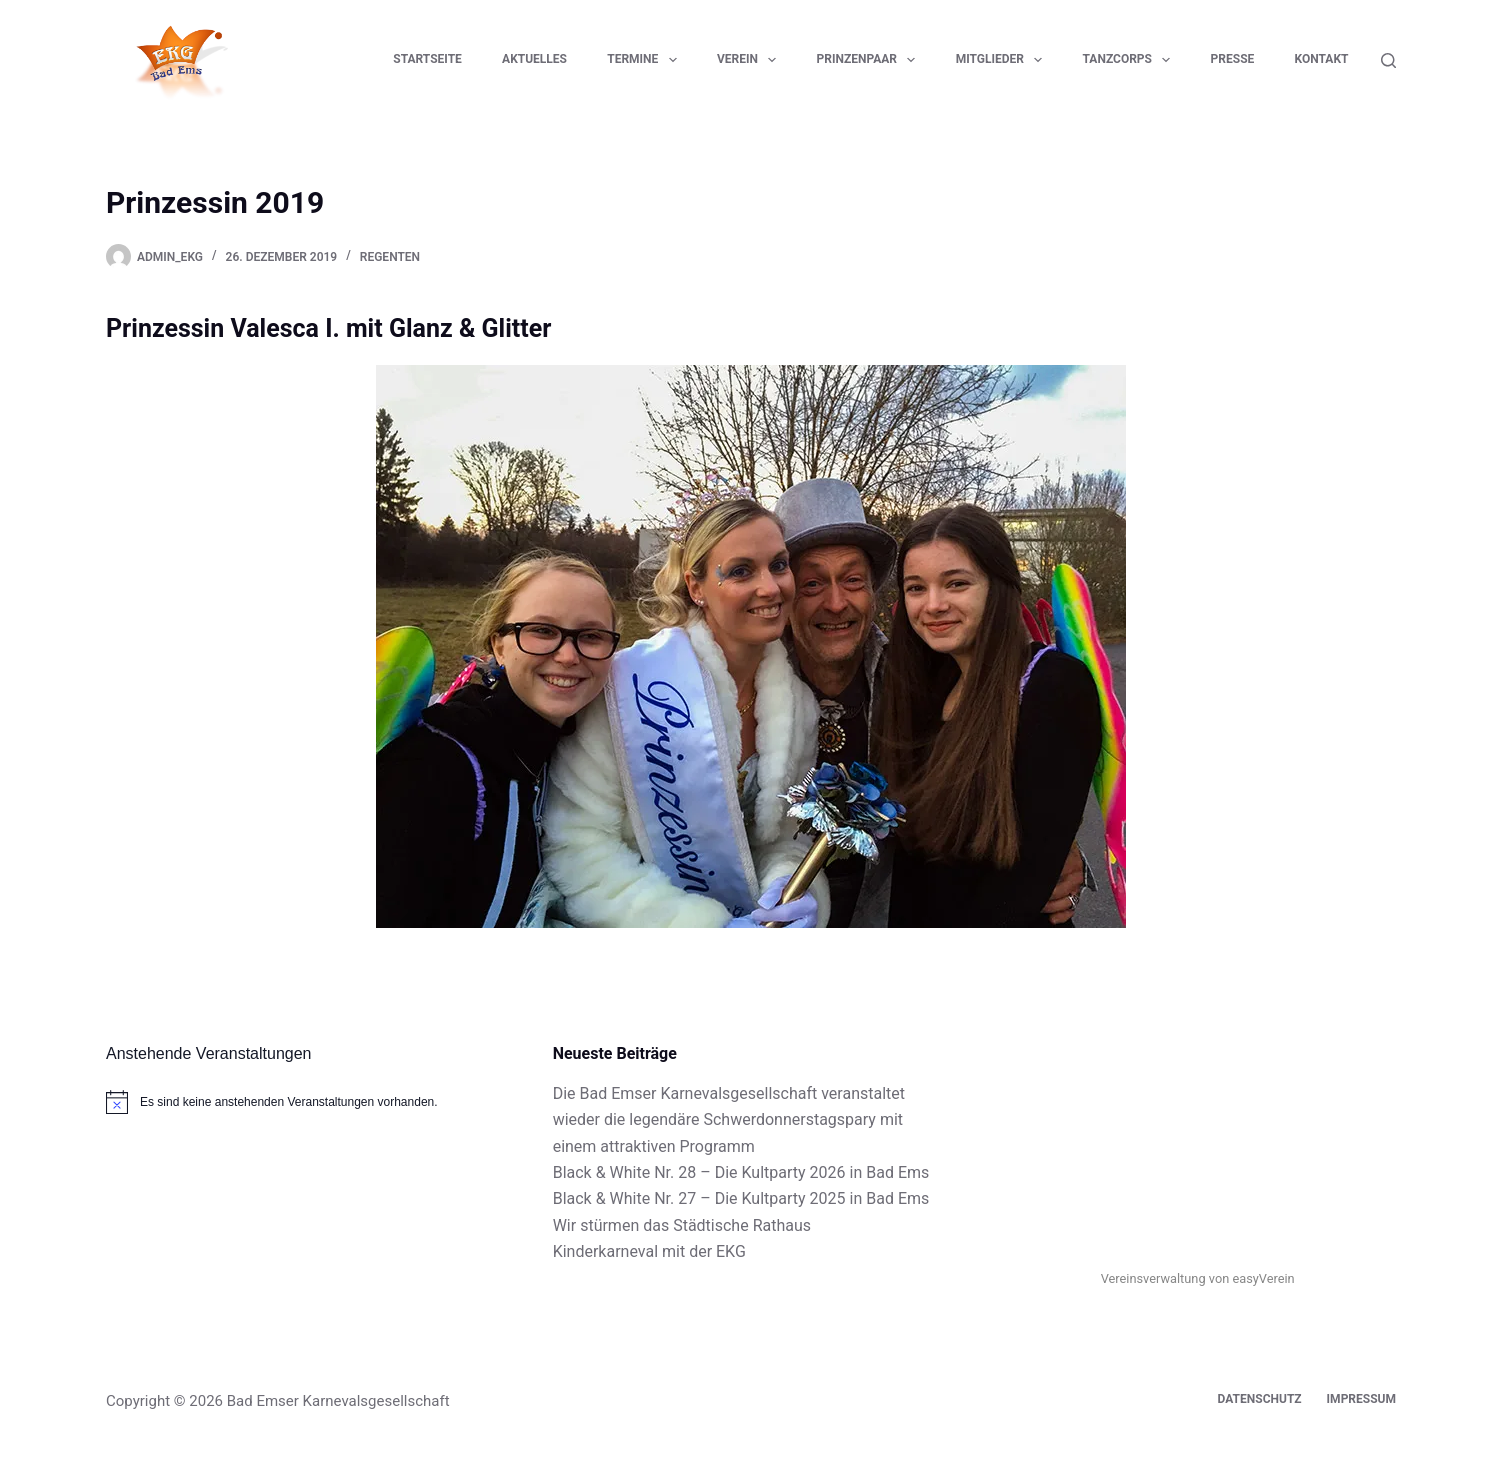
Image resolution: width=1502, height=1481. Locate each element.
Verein (750, 60)
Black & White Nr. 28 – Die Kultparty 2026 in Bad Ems (741, 1172)
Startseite (427, 59)
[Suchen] (1388, 60)
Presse (1233, 59)
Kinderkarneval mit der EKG (649, 1251)
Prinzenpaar (870, 60)
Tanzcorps (1131, 60)
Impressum (1361, 1399)
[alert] (304, 1102)
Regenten (390, 257)
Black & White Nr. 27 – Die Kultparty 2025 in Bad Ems (741, 1198)
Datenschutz (1260, 1399)
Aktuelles (534, 59)
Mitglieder (1003, 60)
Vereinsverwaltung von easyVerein (1198, 1278)
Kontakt (1322, 59)
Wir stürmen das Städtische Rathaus (682, 1225)
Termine (646, 60)
